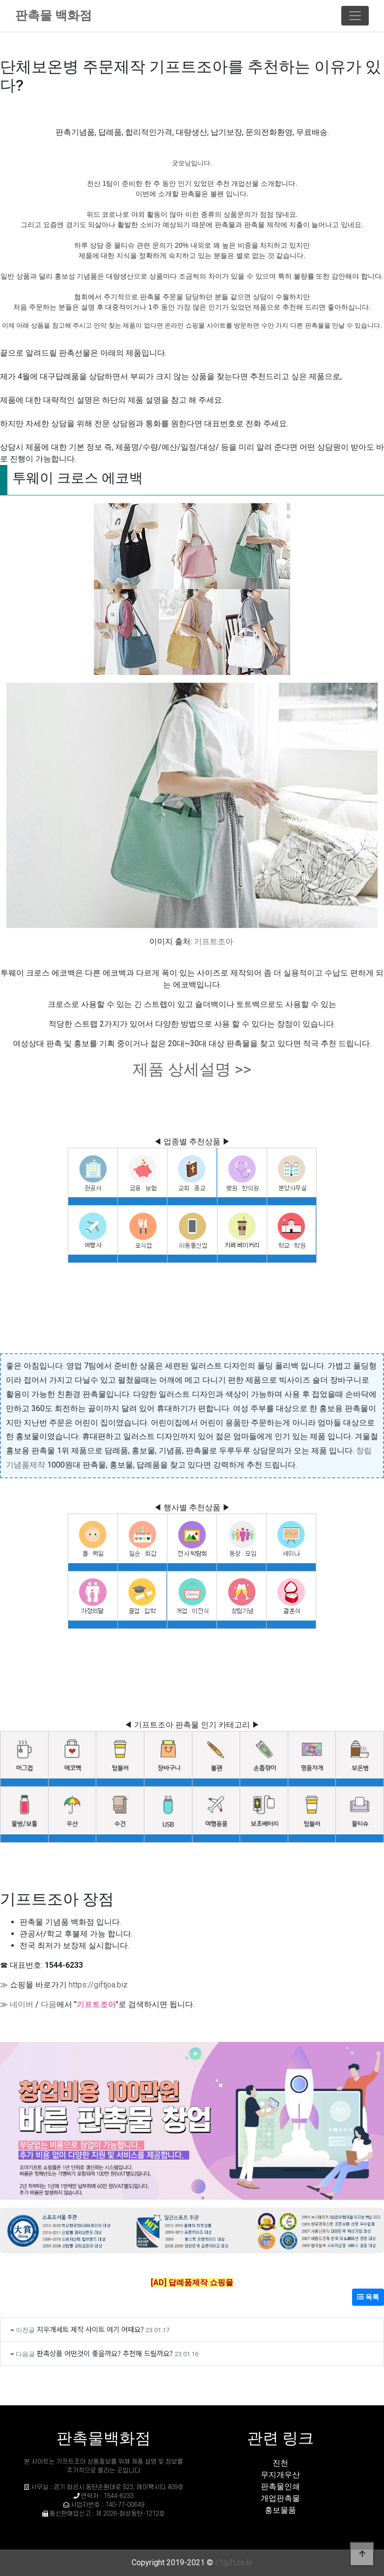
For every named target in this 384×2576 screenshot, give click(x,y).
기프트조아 (213, 941)
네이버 (21, 2004)
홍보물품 (280, 2510)
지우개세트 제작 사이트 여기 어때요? (90, 2329)
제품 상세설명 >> (192, 1069)
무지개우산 (280, 2474)
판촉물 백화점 (53, 15)
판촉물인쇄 (280, 2486)
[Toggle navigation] (355, 16)
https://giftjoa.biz (98, 1984)
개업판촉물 (280, 2498)
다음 (48, 2004)
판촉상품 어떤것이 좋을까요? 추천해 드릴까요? (105, 2353)
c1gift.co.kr (234, 2562)
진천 (280, 2463)
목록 (368, 2297)
